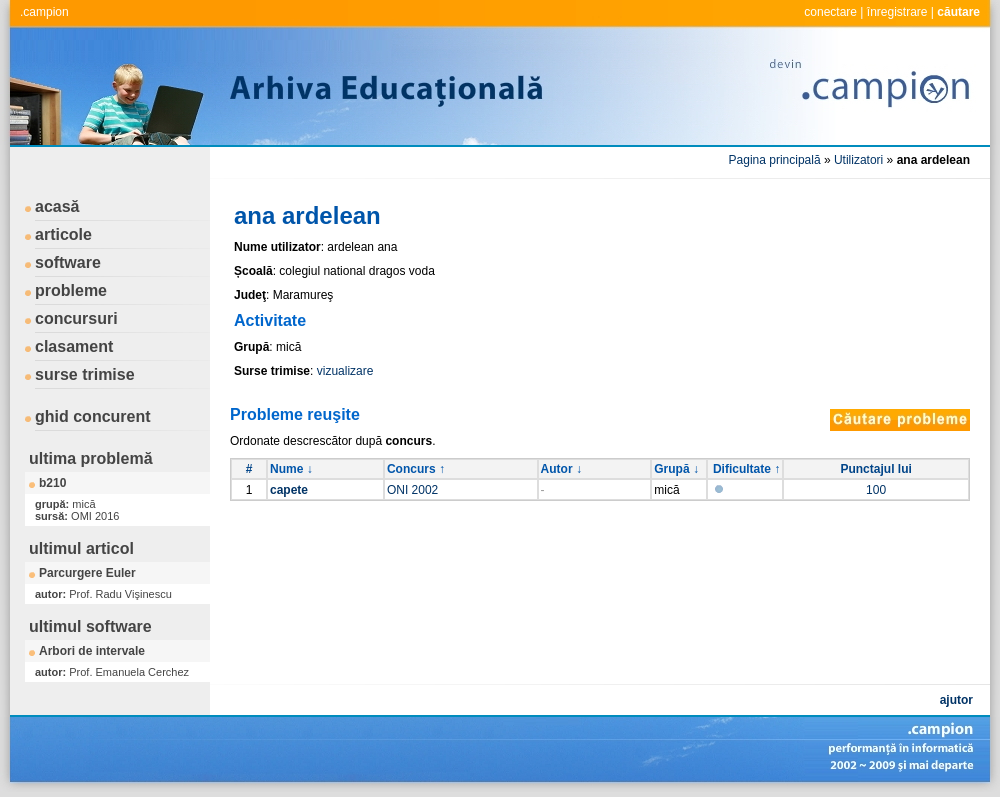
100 (876, 490)
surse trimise (85, 374)
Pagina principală (775, 160)
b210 (52, 483)
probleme (71, 290)
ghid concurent (93, 416)
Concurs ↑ (416, 469)
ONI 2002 (412, 490)
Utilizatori (858, 160)
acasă (57, 206)
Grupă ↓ (676, 469)
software (68, 262)
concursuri (76, 318)
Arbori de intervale (92, 651)
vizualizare (345, 371)
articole (63, 234)
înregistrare (897, 12)
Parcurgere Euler (87, 573)
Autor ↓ (561, 469)
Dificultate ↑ (746, 469)
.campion (44, 12)
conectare (830, 12)
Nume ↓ (291, 469)
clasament (74, 346)
